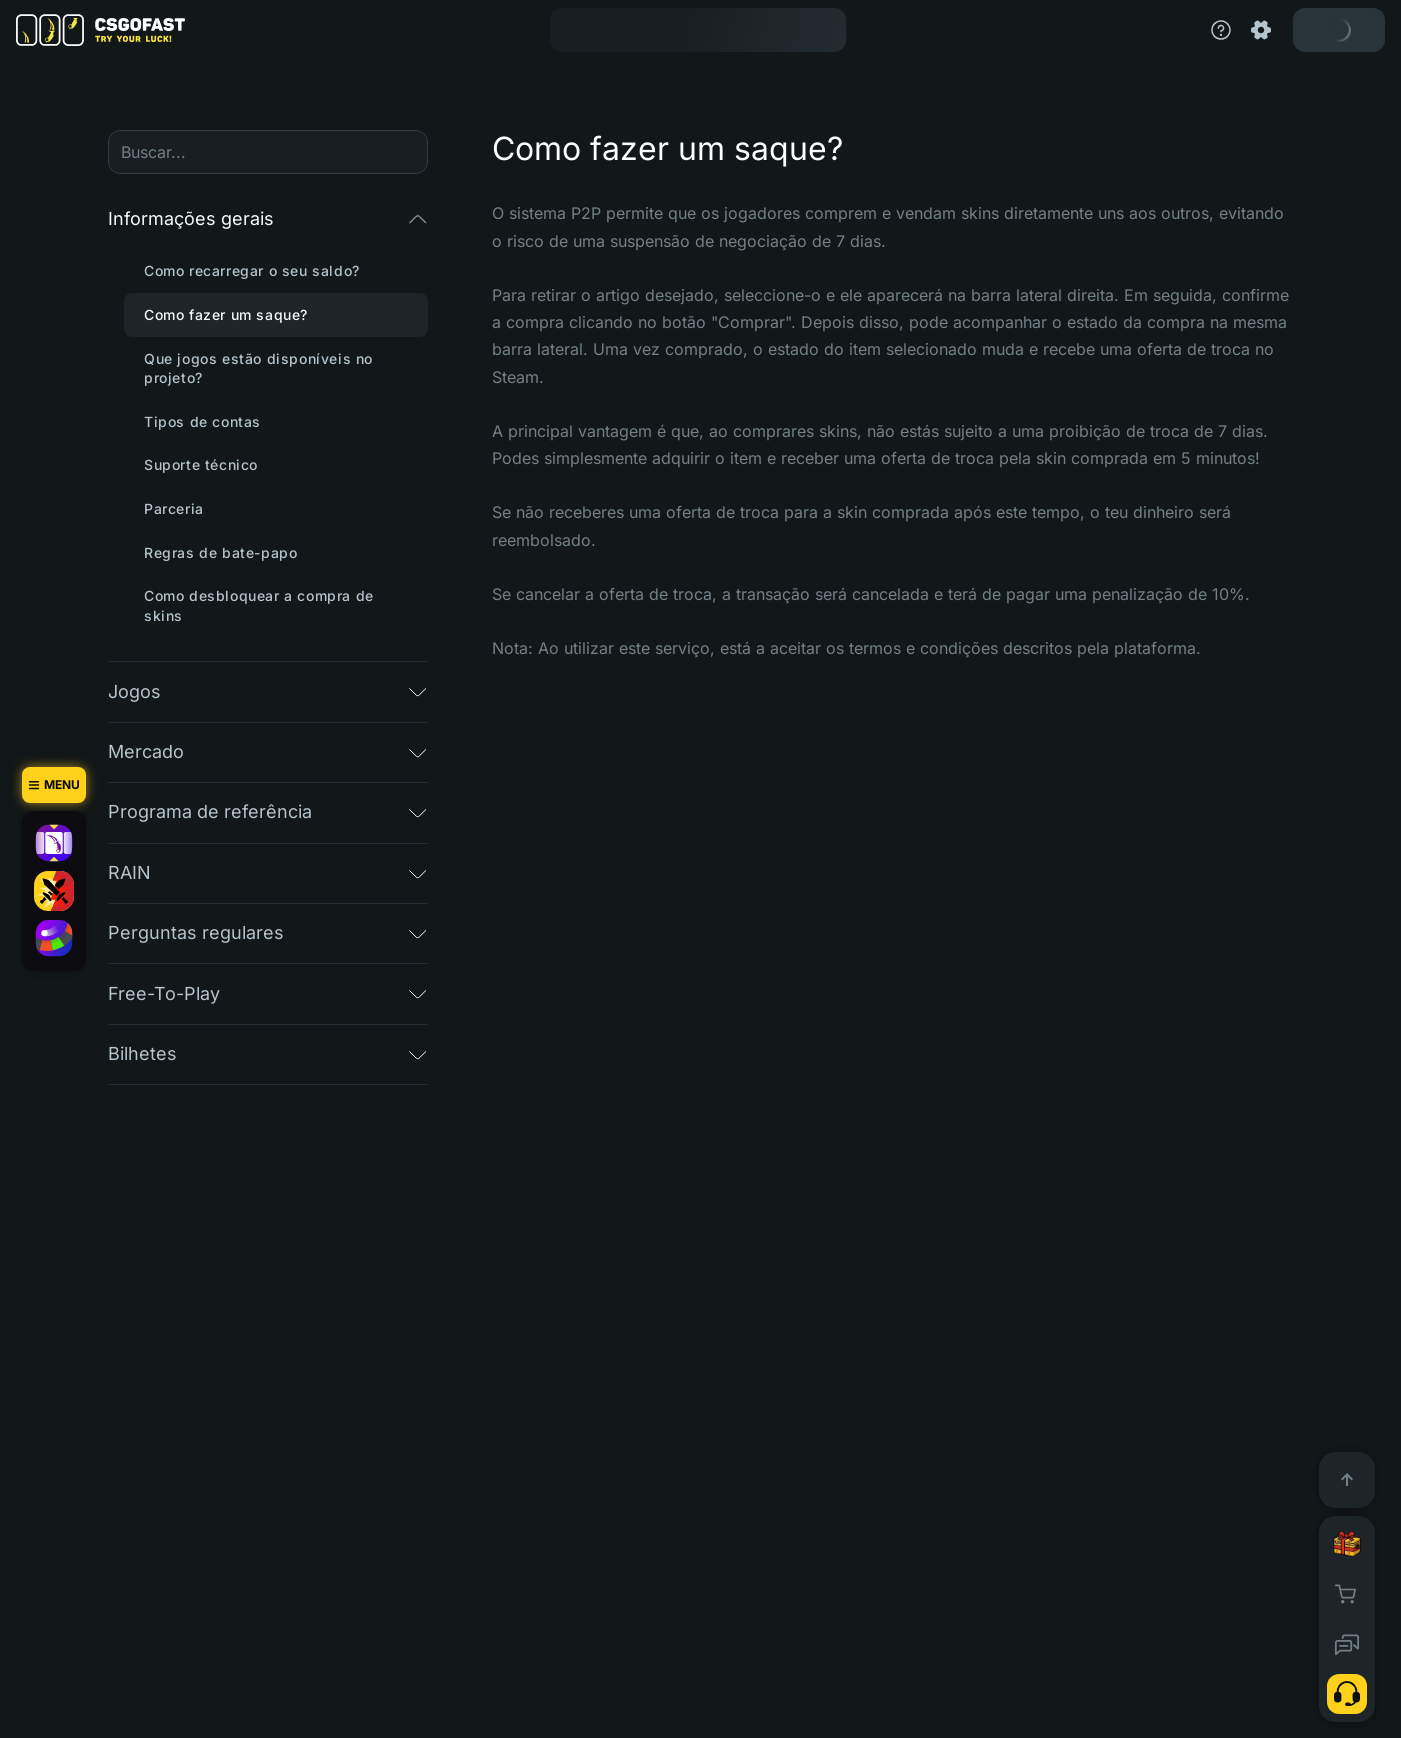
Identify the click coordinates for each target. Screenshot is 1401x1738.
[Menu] (54, 785)
